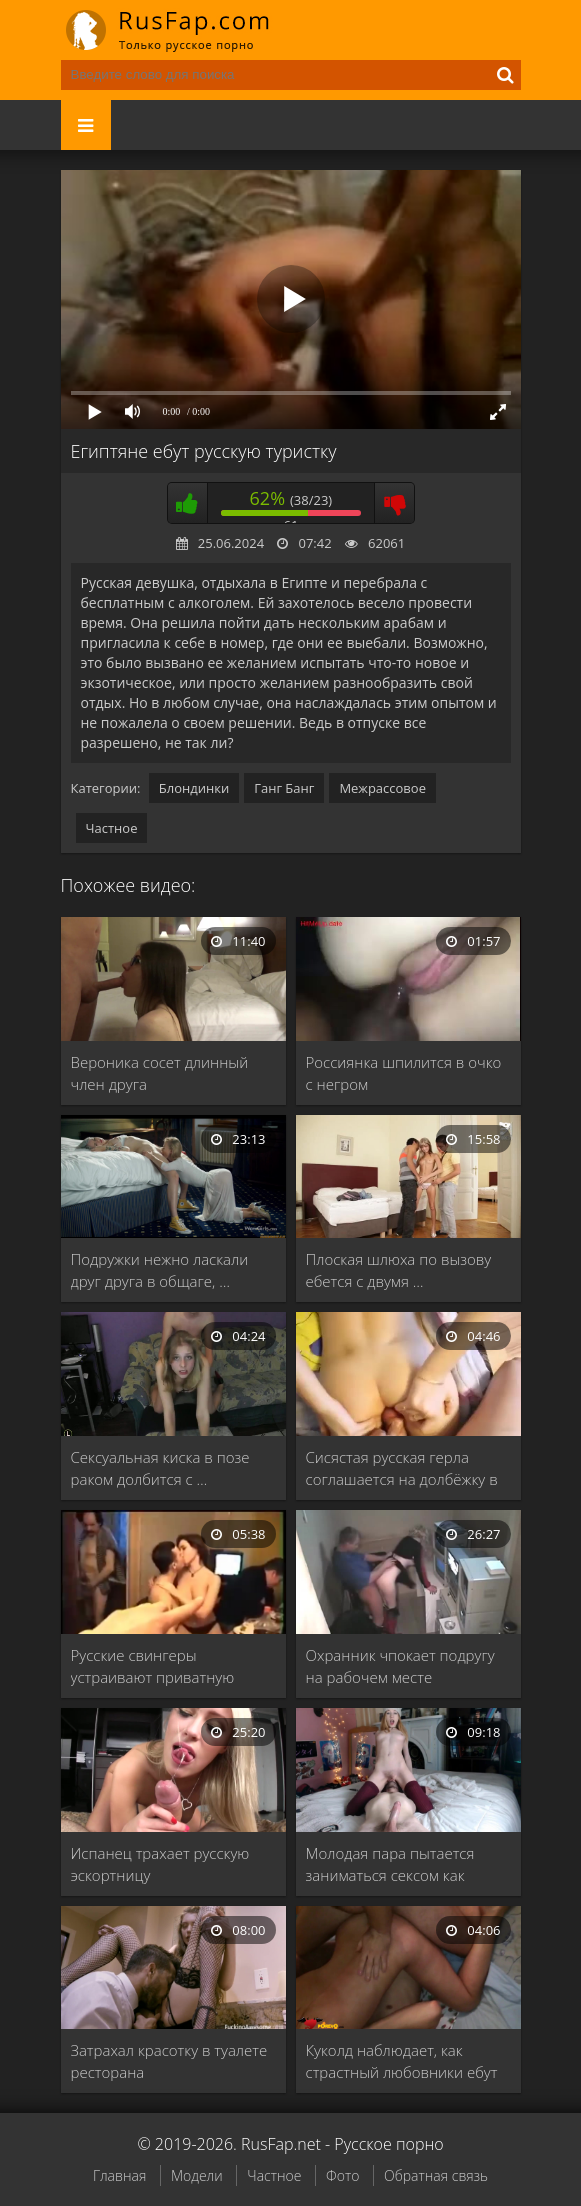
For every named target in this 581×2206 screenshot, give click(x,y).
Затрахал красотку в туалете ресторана (169, 2061)
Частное (112, 828)
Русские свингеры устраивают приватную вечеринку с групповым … (162, 1666)
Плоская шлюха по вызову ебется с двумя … (399, 1270)
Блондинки (194, 788)
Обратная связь (436, 2175)
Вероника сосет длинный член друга (160, 1073)
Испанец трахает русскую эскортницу (160, 1864)
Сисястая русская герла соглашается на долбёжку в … (402, 1468)
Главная (119, 2175)
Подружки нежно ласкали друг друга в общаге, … (160, 1270)
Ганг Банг (284, 788)
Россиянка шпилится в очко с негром (404, 1073)
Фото (342, 2175)
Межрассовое (382, 788)
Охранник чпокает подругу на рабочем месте (400, 1666)
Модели (197, 2175)
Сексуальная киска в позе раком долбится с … (160, 1468)
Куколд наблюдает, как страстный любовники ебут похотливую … (402, 2061)
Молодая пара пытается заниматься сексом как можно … (390, 1864)
